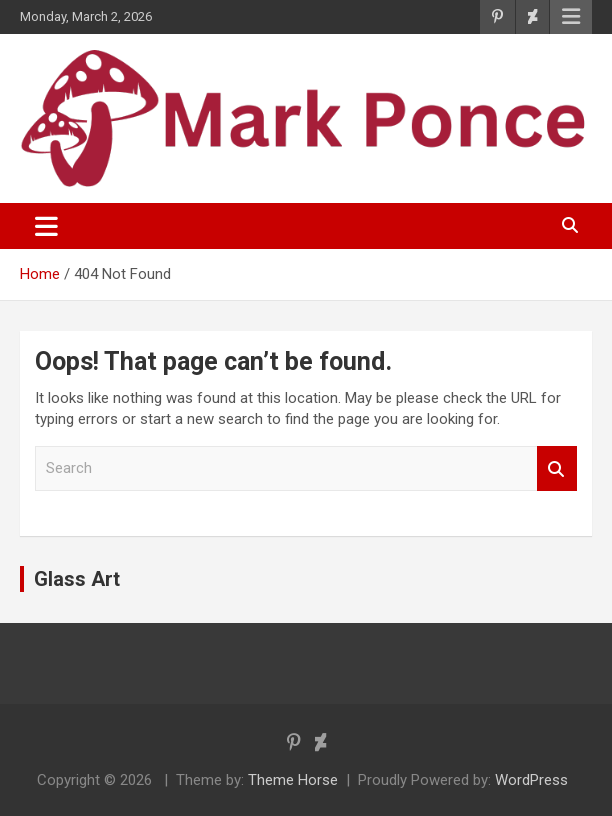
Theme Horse (293, 780)
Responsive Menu (571, 17)
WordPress (531, 780)
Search (557, 468)
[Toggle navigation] (46, 226)
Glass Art (77, 579)
